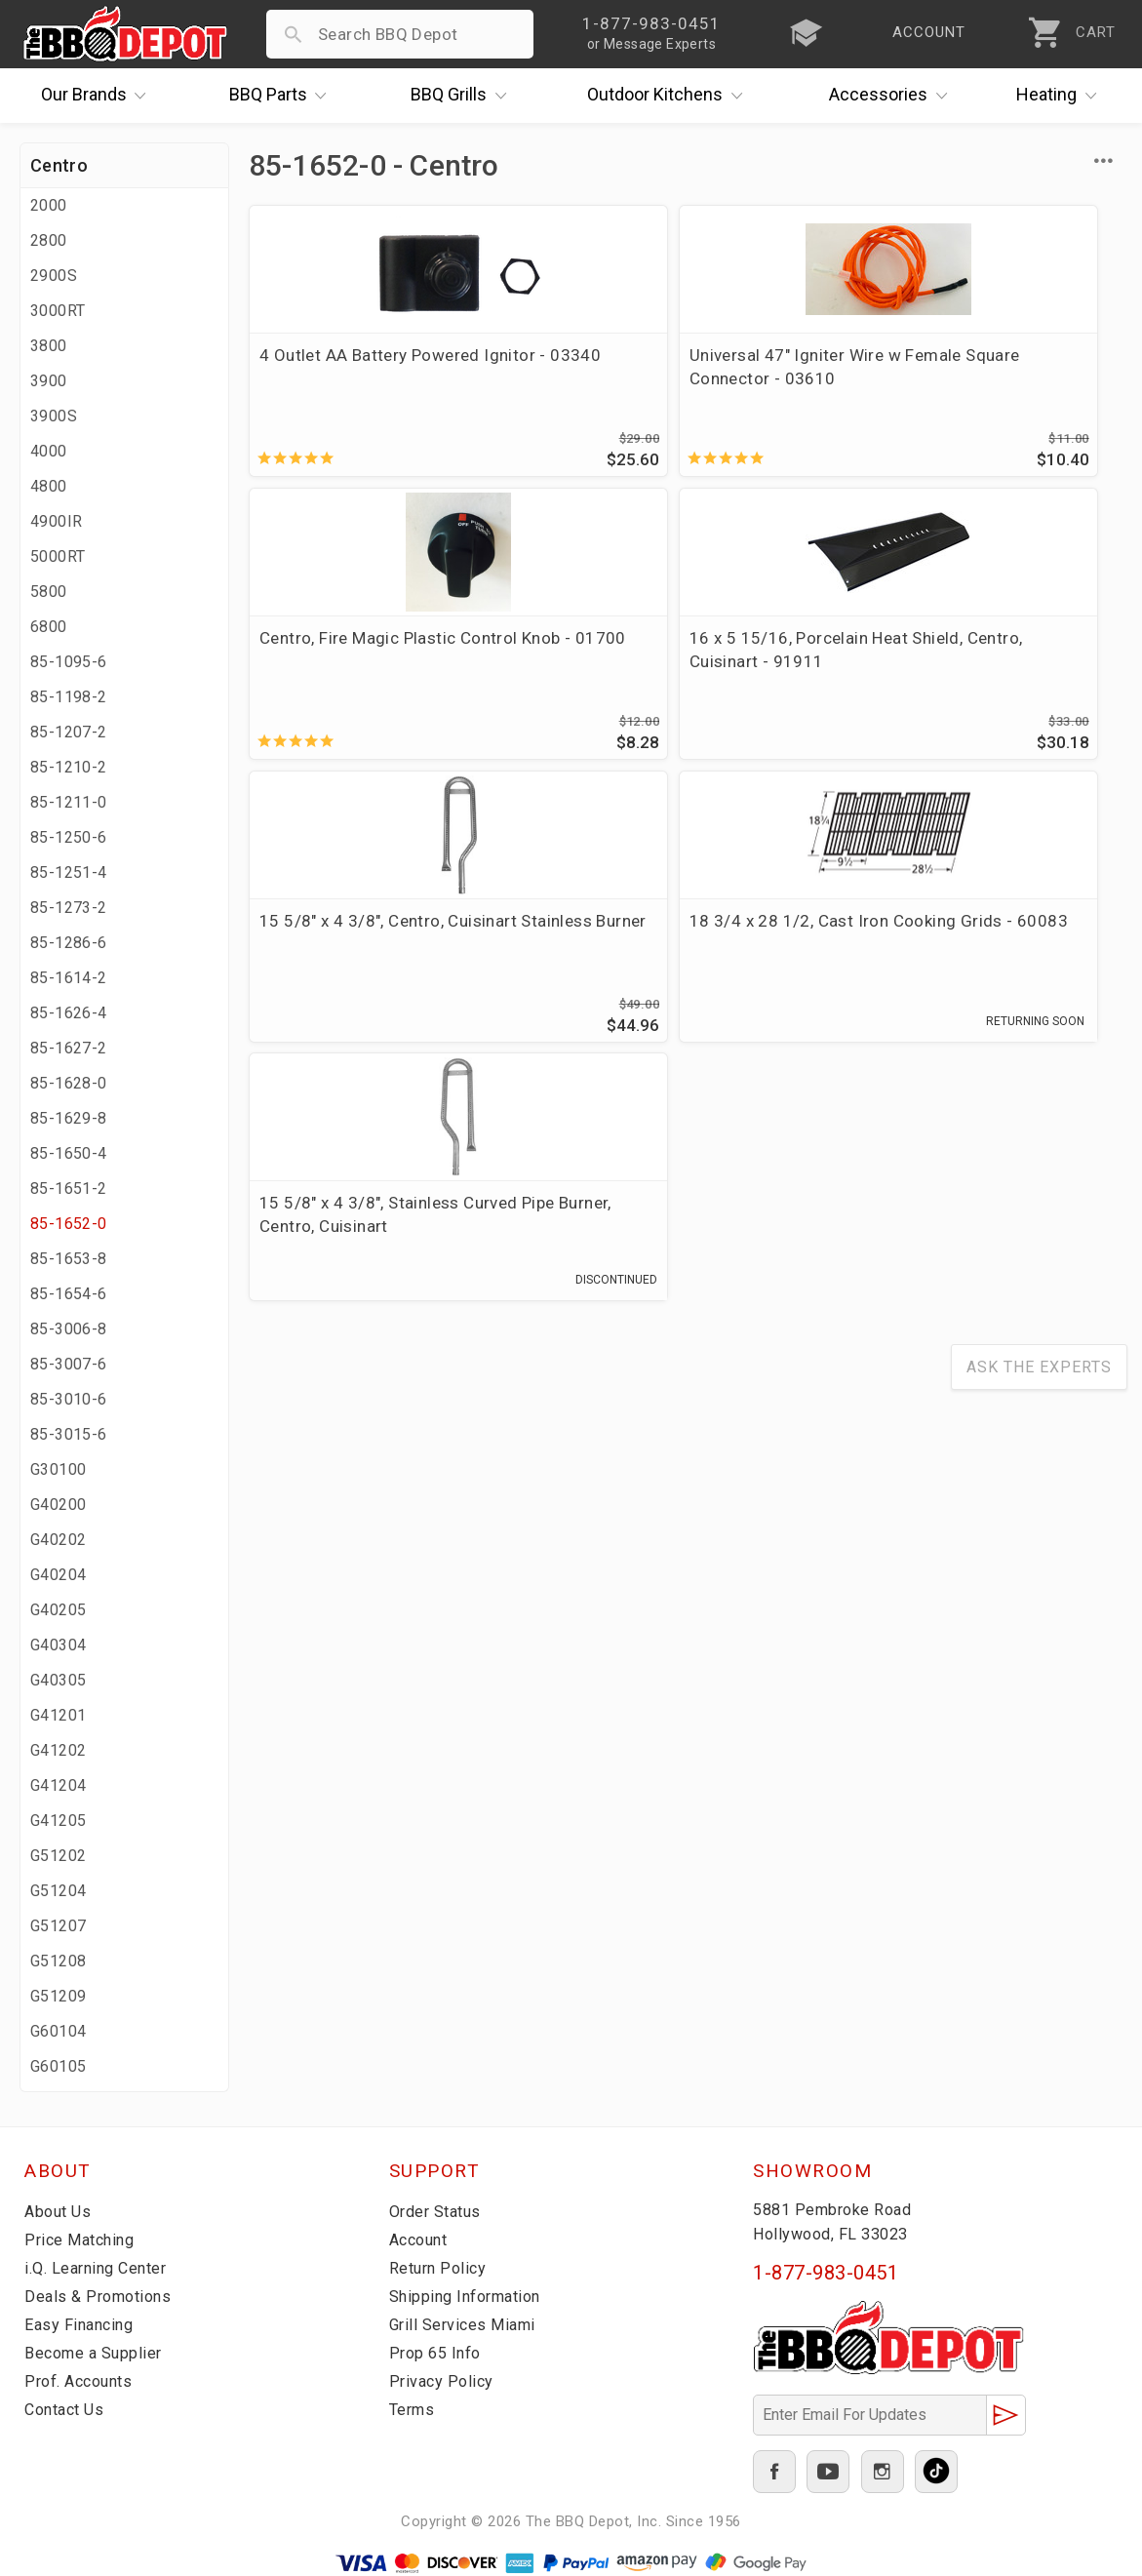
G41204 (58, 1785)
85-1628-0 (68, 1083)
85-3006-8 (68, 1329)
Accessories (893, 95)
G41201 (58, 1715)
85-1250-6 (68, 837)
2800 (48, 240)
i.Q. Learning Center (100, 2268)
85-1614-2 (68, 978)
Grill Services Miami (466, 2324)
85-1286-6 (68, 942)
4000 (48, 451)
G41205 (58, 1820)
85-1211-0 (68, 802)
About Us (60, 2211)
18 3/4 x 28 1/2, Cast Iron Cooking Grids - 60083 (565, 670)
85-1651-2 (68, 1188)
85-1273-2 (68, 907)
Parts (282, 95)
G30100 (58, 1469)
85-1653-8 (68, 1258)
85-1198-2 (68, 697)
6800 (48, 626)
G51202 (58, 1855)
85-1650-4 (68, 1153)
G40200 (58, 1504)
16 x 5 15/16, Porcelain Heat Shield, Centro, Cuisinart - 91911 (1018, 378)
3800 (48, 346)
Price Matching (82, 2239)
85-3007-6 (68, 1364)
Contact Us (67, 2409)
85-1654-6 (68, 1294)
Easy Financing (81, 2324)
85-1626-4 (68, 1013)
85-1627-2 (68, 1048)
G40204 (58, 1574)
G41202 (58, 1750)
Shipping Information (471, 2296)
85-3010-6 (68, 1399)
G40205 (58, 1610)
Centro (59, 165)
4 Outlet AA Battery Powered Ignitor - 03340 (333, 378)
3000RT (57, 310)
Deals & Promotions (101, 2296)
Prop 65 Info (438, 2352)
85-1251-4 (68, 872)
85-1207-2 (68, 732)
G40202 (58, 1539)
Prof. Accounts (82, 2381)
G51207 (58, 1926)
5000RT (57, 556)
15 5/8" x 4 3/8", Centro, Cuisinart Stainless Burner (323, 670)
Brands (98, 95)
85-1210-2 (68, 767)
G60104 (58, 2031)
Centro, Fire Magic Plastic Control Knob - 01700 (790, 378)
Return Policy (440, 2268)
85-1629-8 (68, 1118)
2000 (48, 205)
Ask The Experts (1039, 843)
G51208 (58, 1961)
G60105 (58, 2066)
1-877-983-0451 (825, 2272)
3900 (48, 381)
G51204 (58, 1891)
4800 (48, 486)
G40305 (58, 1680)
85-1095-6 (68, 662)
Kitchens (669, 95)
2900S (53, 275)
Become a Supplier (96, 2352)
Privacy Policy (442, 2381)
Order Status (439, 2211)
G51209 (58, 1996)
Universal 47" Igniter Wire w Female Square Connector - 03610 (568, 378)
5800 (48, 591)
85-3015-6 (68, 1434)
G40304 (58, 1645)
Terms (414, 2409)
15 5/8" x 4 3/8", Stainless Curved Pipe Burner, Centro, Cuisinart (789, 682)
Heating (1061, 95)
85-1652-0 (68, 1223)
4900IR (56, 521)
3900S (53, 416)
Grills (463, 95)
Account (421, 2239)
